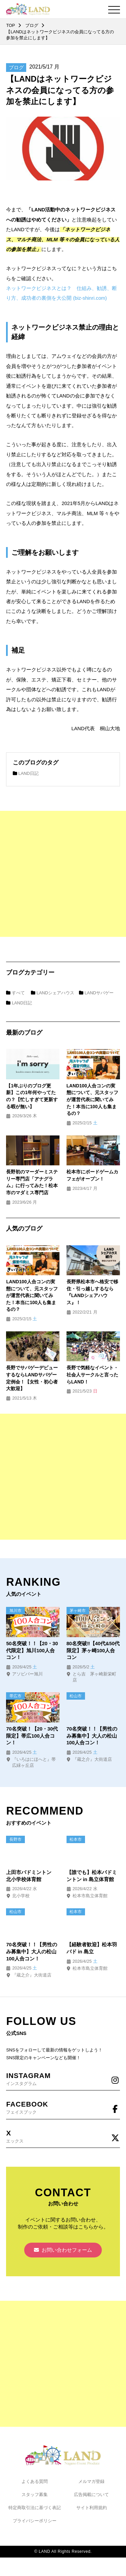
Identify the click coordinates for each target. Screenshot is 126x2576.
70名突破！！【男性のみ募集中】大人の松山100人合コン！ (92, 1735)
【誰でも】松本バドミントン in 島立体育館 (92, 1876)
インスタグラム (63, 2078)
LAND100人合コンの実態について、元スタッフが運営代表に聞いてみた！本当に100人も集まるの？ (92, 1099)
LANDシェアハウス (52, 992)
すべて (15, 992)
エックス (63, 2136)
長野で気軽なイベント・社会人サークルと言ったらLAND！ (92, 1374)
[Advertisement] (63, 874)
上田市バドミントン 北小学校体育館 (31, 1876)
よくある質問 (35, 2481)
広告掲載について (91, 2494)
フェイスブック (63, 2107)
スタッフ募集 (35, 2494)
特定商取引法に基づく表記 (34, 2507)
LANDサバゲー (96, 992)
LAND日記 (26, 773)
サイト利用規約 (91, 2507)
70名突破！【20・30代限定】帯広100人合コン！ (32, 1735)
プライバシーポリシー (34, 2520)
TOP (10, 25)
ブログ (31, 25)
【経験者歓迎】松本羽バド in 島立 (92, 1948)
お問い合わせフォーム (63, 2250)
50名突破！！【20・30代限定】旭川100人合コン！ (32, 1650)
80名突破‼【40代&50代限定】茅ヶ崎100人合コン (93, 1650)
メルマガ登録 (91, 2481)
